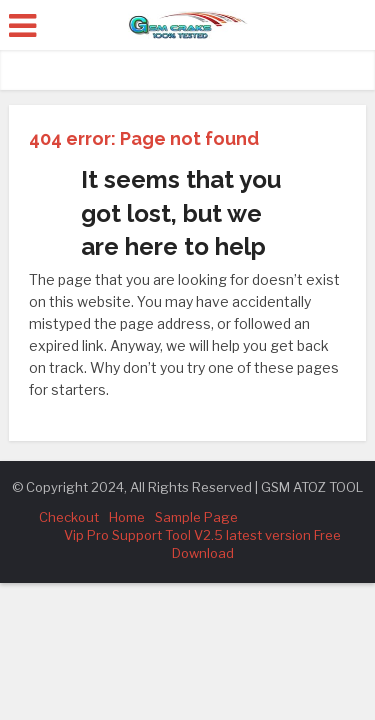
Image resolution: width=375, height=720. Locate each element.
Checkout (69, 517)
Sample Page (196, 517)
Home (127, 517)
